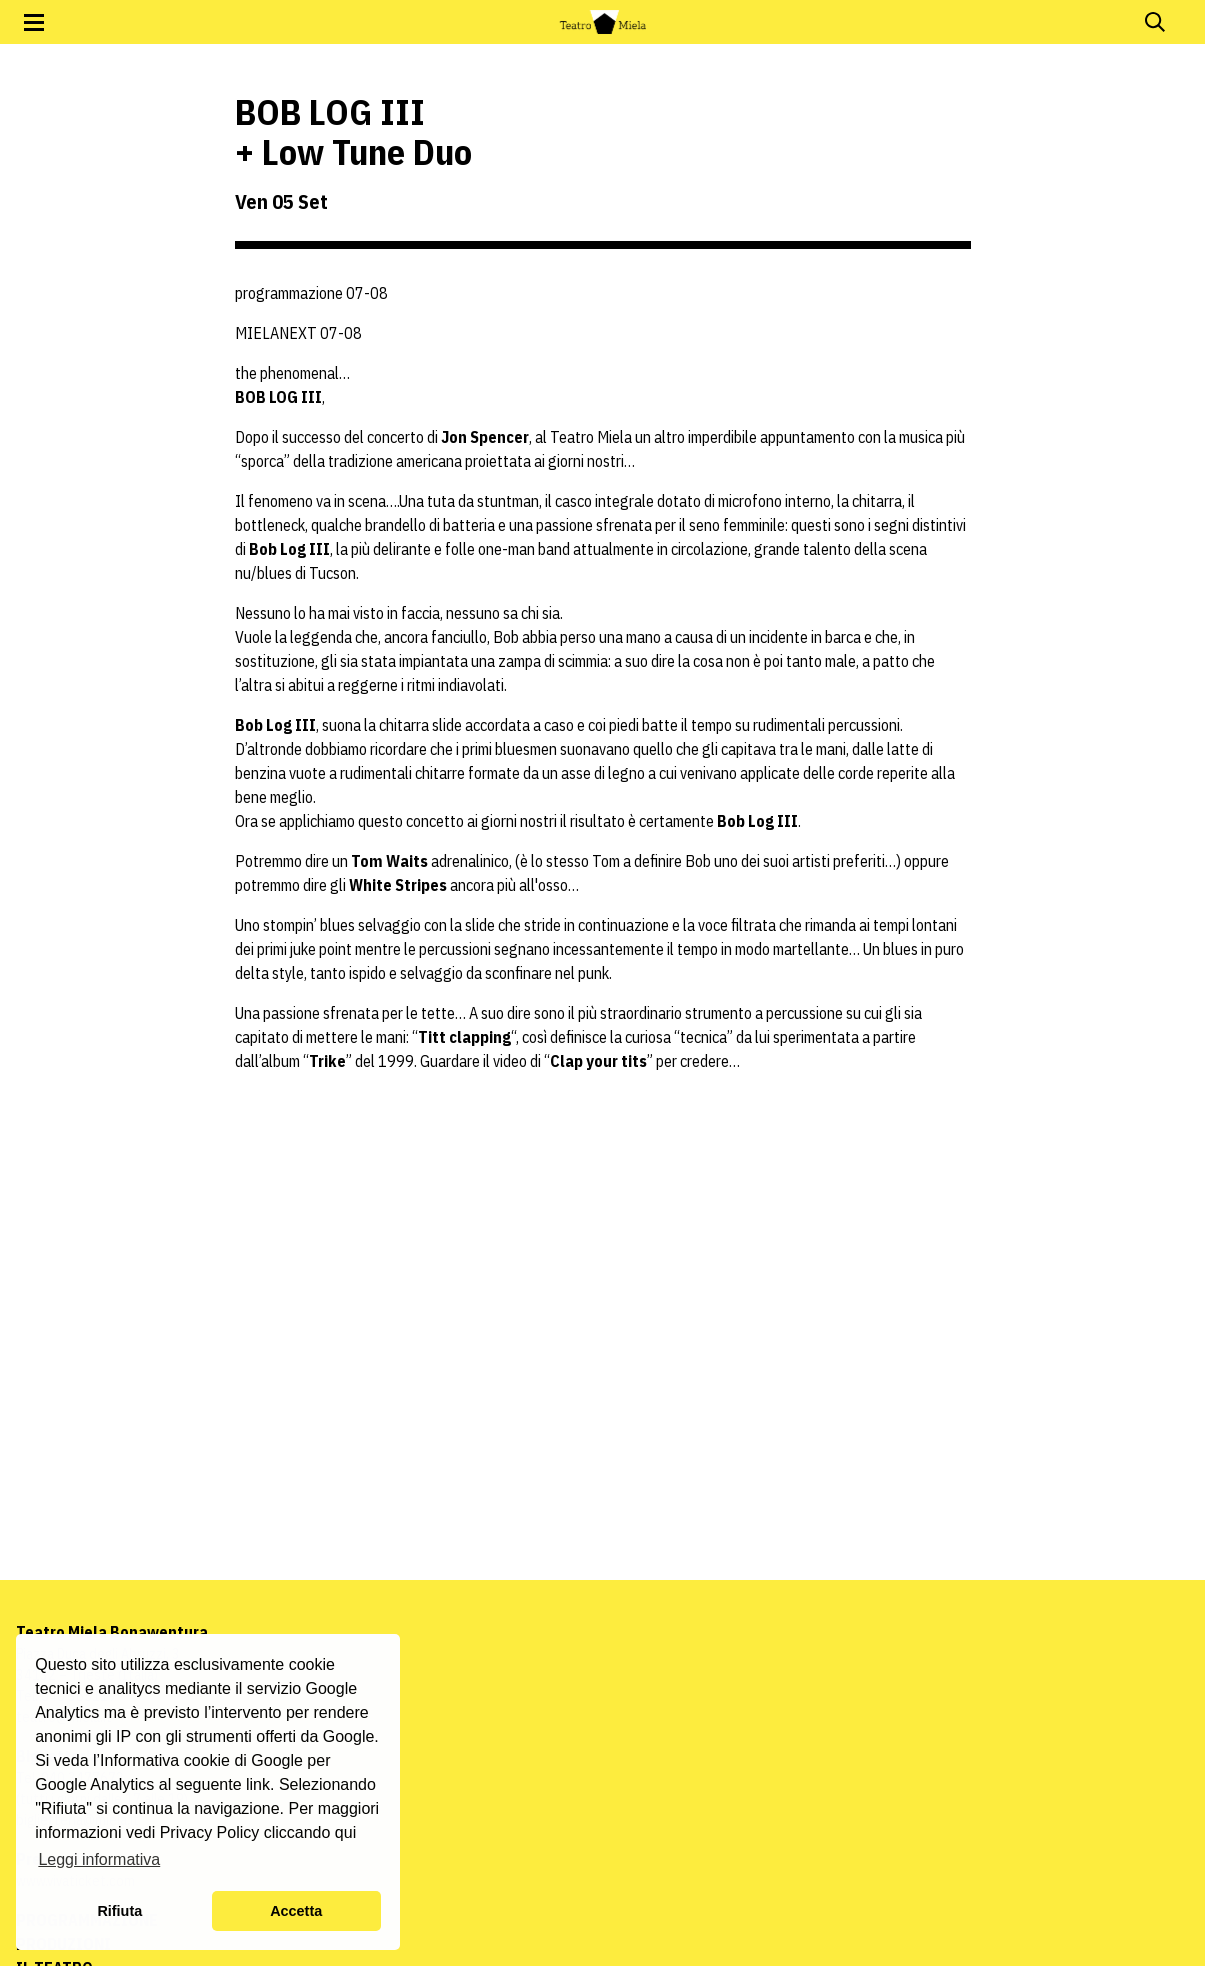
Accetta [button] (296, 1911)
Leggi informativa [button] (99, 1859)
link (258, 1784)
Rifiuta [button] (119, 1911)
